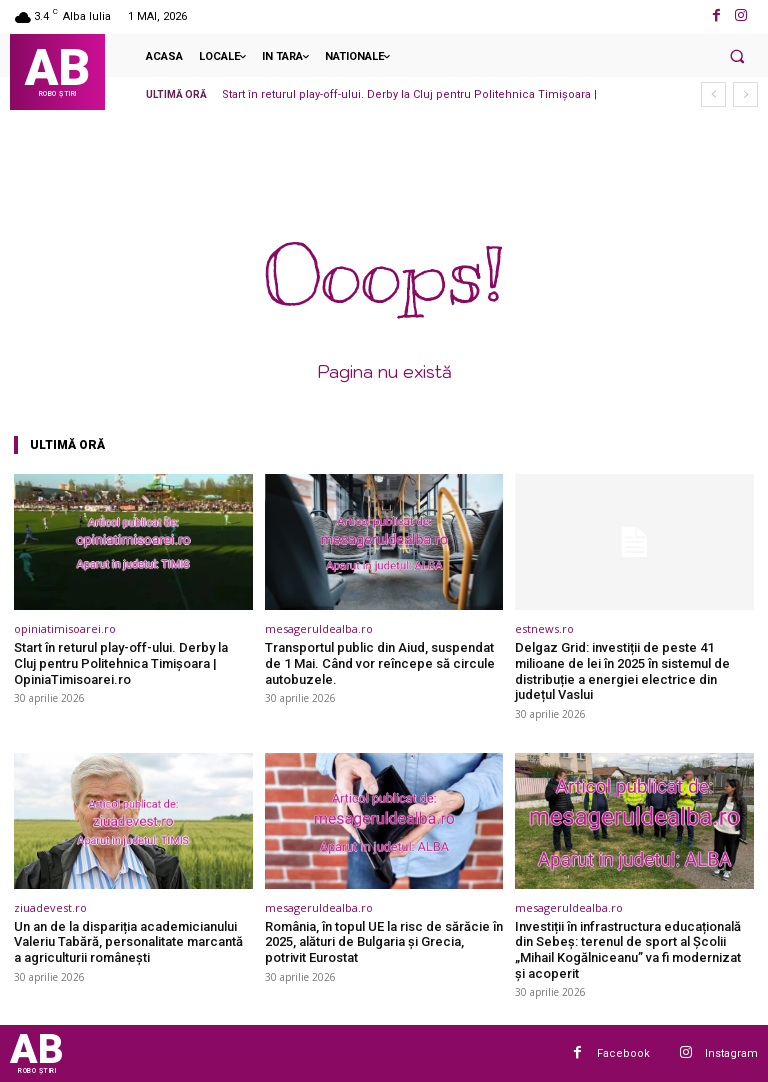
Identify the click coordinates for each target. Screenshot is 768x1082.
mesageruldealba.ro (319, 628)
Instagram (731, 1053)
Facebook (623, 1053)
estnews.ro (544, 628)
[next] (745, 94)
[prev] (713, 94)
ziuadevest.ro (50, 907)
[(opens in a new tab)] (133, 542)
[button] (737, 56)
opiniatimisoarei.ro (65, 628)
